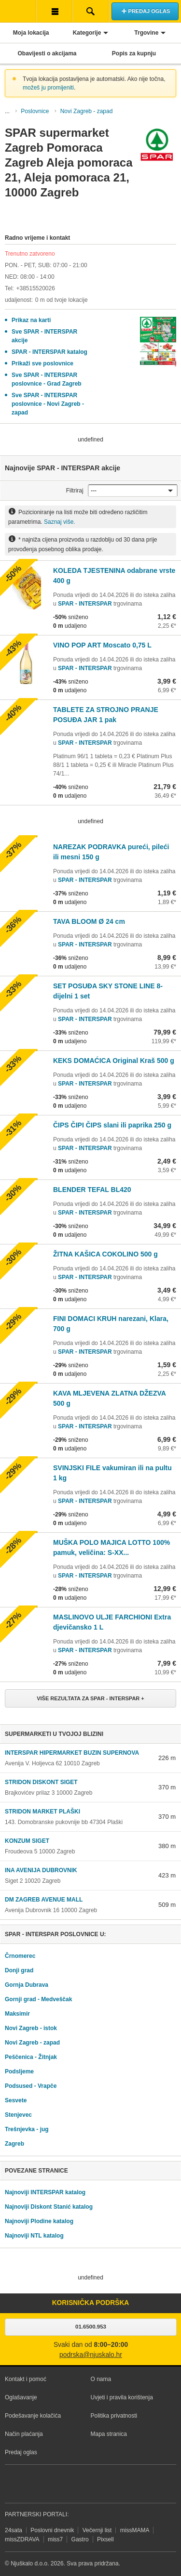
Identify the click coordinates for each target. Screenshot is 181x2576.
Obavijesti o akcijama (46, 53)
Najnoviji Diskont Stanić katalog (49, 2206)
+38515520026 (35, 288)
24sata (13, 2530)
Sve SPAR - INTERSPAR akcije (44, 336)
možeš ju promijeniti (48, 87)
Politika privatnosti (114, 2415)
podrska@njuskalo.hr (90, 2354)
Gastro (80, 2539)
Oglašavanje (21, 2397)
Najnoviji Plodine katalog (39, 2221)
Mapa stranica (109, 2434)
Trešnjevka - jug (27, 2129)
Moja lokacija (31, 32)
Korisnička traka (54, 11)
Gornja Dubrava (26, 1984)
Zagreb (14, 2143)
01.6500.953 (90, 2327)
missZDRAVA (22, 2539)
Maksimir (17, 2013)
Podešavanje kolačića (33, 2415)
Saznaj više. (59, 521)
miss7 (55, 2539)
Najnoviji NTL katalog (34, 2235)
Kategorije (87, 32)
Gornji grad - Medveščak (38, 1999)
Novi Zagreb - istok (31, 2028)
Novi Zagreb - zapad (86, 111)
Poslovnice (35, 111)
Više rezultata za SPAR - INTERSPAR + (90, 1698)
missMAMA (135, 2530)
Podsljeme (19, 2071)
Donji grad (19, 1970)
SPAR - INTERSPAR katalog (49, 352)
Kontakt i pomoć (25, 2379)
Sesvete (16, 2100)
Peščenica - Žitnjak (31, 2057)
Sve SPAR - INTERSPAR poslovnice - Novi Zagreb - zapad (48, 404)
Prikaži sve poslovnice (42, 363)
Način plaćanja (24, 2434)
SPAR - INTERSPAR (85, 603)
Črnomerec (20, 1956)
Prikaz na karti (31, 320)
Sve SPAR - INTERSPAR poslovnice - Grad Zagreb (47, 379)
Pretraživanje (90, 11)
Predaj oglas (21, 2452)
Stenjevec (18, 2114)
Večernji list (97, 2530)
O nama (101, 2379)
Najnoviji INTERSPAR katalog (45, 2192)
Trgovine (146, 32)
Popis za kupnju (134, 53)
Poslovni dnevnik (52, 2530)
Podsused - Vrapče (30, 2086)
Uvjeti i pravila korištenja (122, 2397)
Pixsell (105, 2539)
